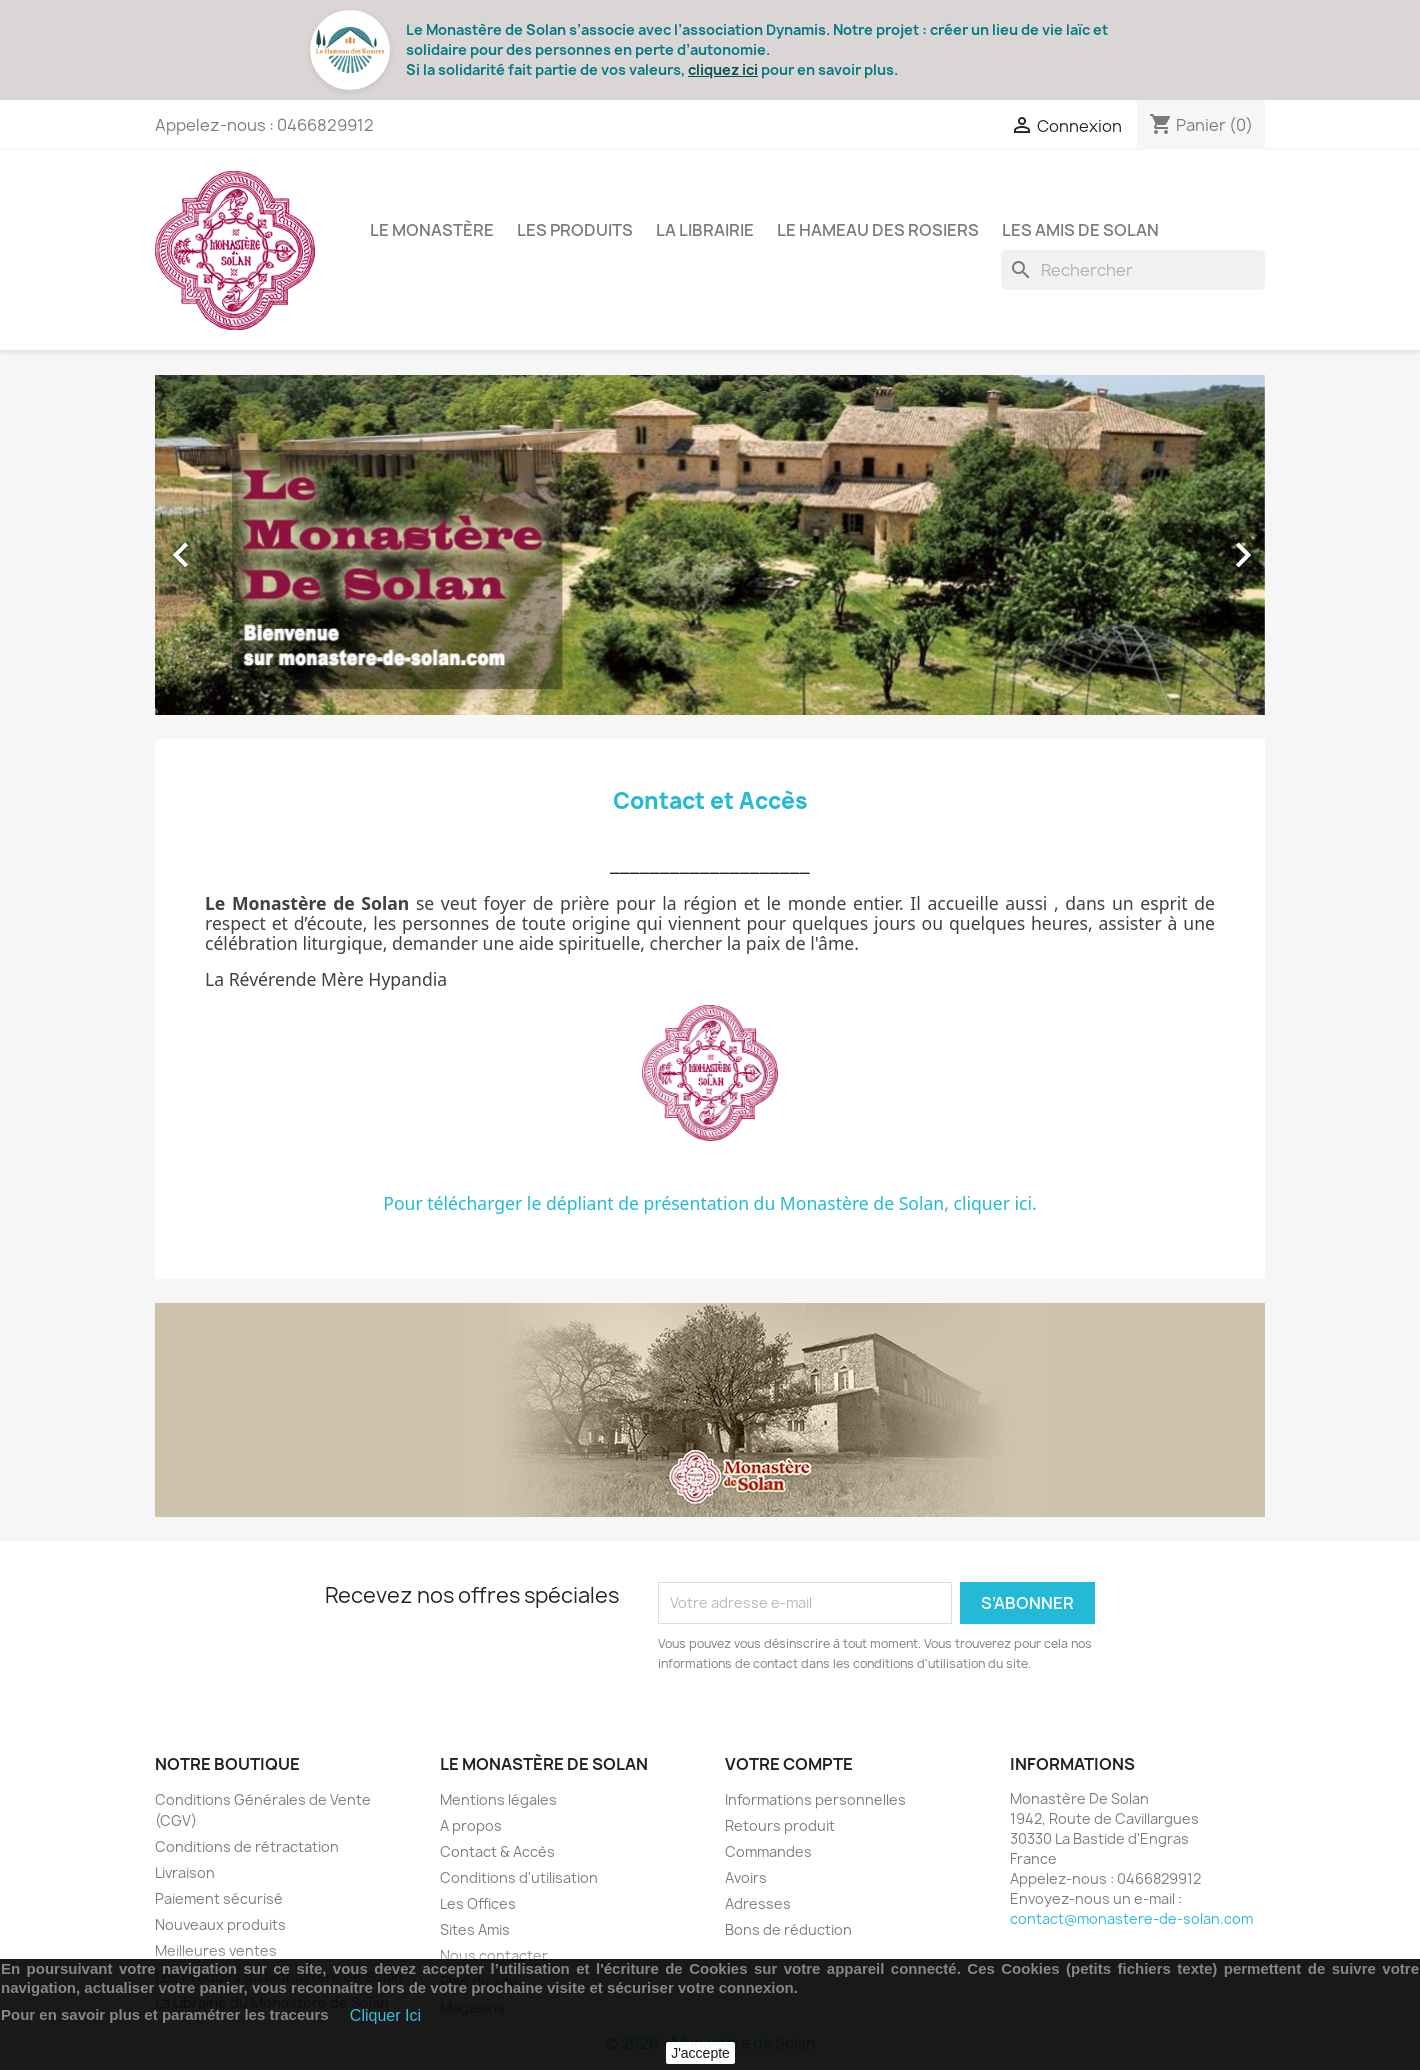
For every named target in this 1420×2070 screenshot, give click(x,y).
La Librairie (705, 230)
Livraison (185, 1872)
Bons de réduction (788, 1929)
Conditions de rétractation (247, 1846)
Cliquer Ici (385, 2015)
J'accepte (700, 2053)
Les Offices (478, 1903)
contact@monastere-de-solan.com (1131, 1918)
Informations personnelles (815, 1799)
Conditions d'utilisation (519, 1877)
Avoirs (746, 1877)
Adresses (758, 1903)
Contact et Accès (710, 801)
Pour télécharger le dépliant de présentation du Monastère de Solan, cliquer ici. (710, 1203)
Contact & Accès (497, 1851)
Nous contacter (494, 1955)
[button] (238, 545)
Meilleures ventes (216, 1950)
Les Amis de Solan (1080, 230)
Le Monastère (432, 230)
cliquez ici (723, 69)
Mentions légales (498, 1799)
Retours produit (780, 1825)
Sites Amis (475, 1929)
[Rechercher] (1133, 270)
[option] (710, 545)
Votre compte (789, 1764)
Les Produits (575, 230)
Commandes (768, 1851)
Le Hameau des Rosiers (878, 230)
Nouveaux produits (220, 1924)
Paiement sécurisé (219, 1898)
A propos (471, 1825)
